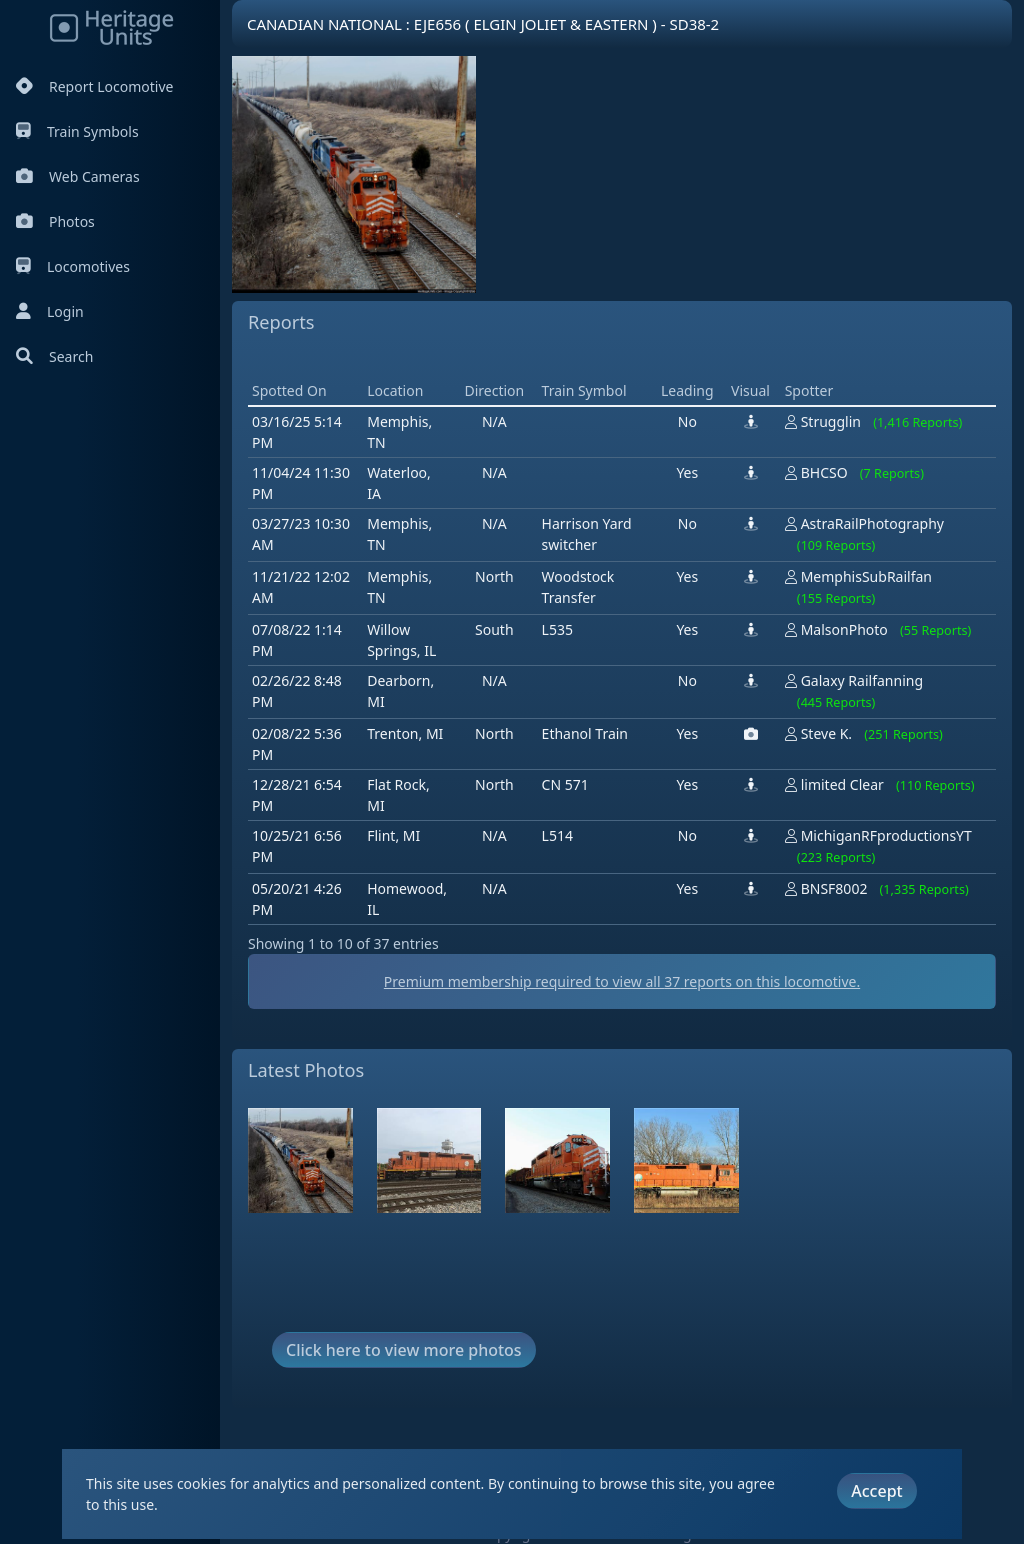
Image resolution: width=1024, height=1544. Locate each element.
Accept (876, 1491)
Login (50, 311)
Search (54, 356)
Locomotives (73, 266)
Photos (55, 221)
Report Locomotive (94, 86)
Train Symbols (77, 131)
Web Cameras (78, 176)
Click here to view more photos (404, 1350)
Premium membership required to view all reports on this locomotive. (622, 981)
